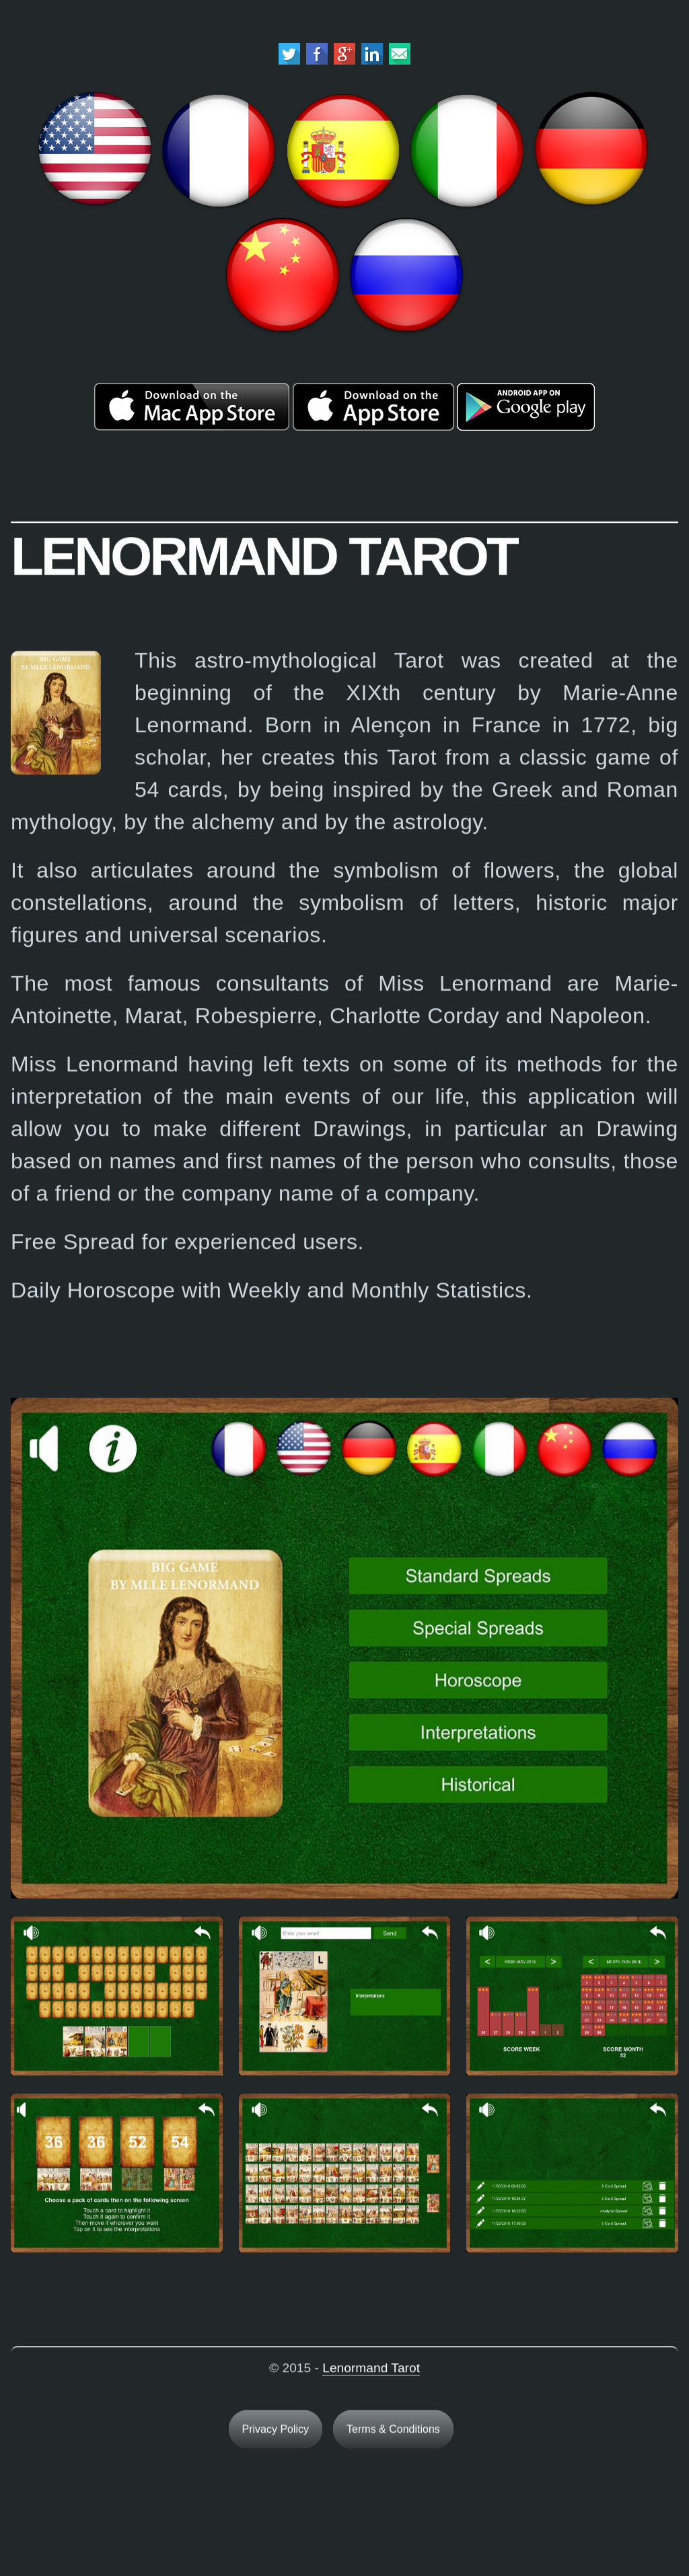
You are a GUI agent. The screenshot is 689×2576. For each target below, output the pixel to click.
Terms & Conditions (393, 2433)
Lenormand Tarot (371, 2372)
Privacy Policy (276, 2433)
